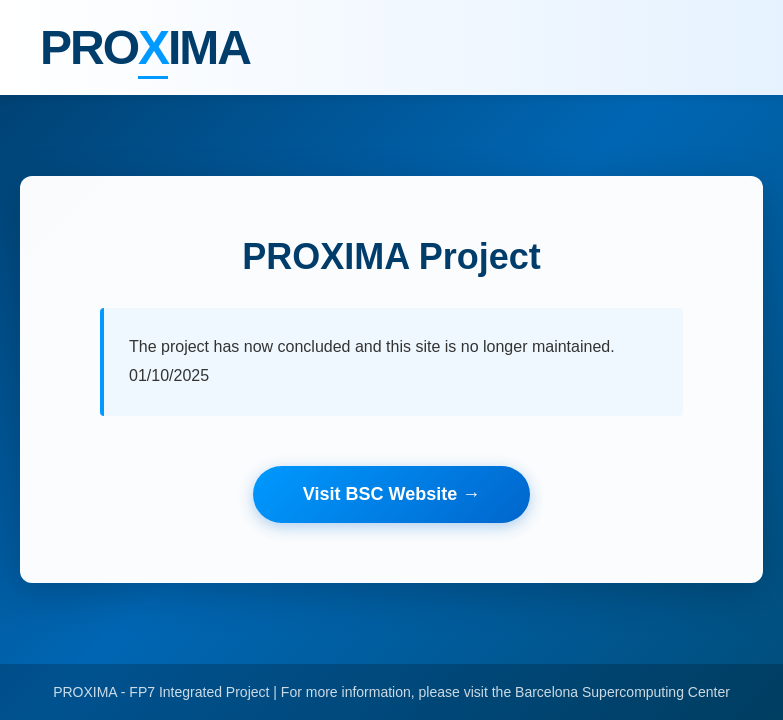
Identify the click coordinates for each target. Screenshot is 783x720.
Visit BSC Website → (391, 494)
